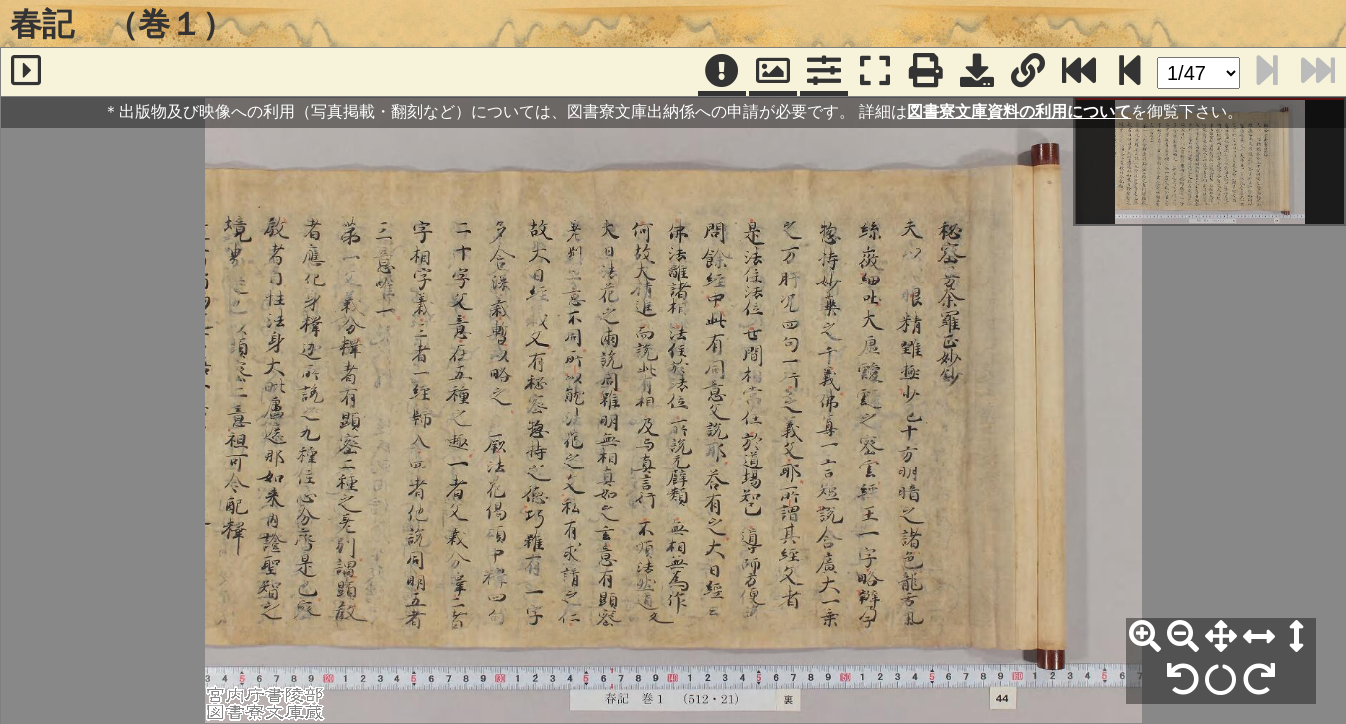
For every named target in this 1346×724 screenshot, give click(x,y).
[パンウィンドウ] (773, 72)
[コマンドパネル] (824, 72)
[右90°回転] (1259, 680)
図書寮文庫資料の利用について (1019, 111)
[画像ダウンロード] (977, 72)
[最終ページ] (1079, 72)
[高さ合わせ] (1297, 637)
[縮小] (1183, 637)
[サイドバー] (26, 72)
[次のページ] (1130, 72)
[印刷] (926, 72)
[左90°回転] (1183, 680)
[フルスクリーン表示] (875, 72)
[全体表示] (1221, 637)
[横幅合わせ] (1259, 637)
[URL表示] (1028, 72)
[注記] (722, 72)
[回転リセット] (1221, 680)
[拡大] (1145, 637)
